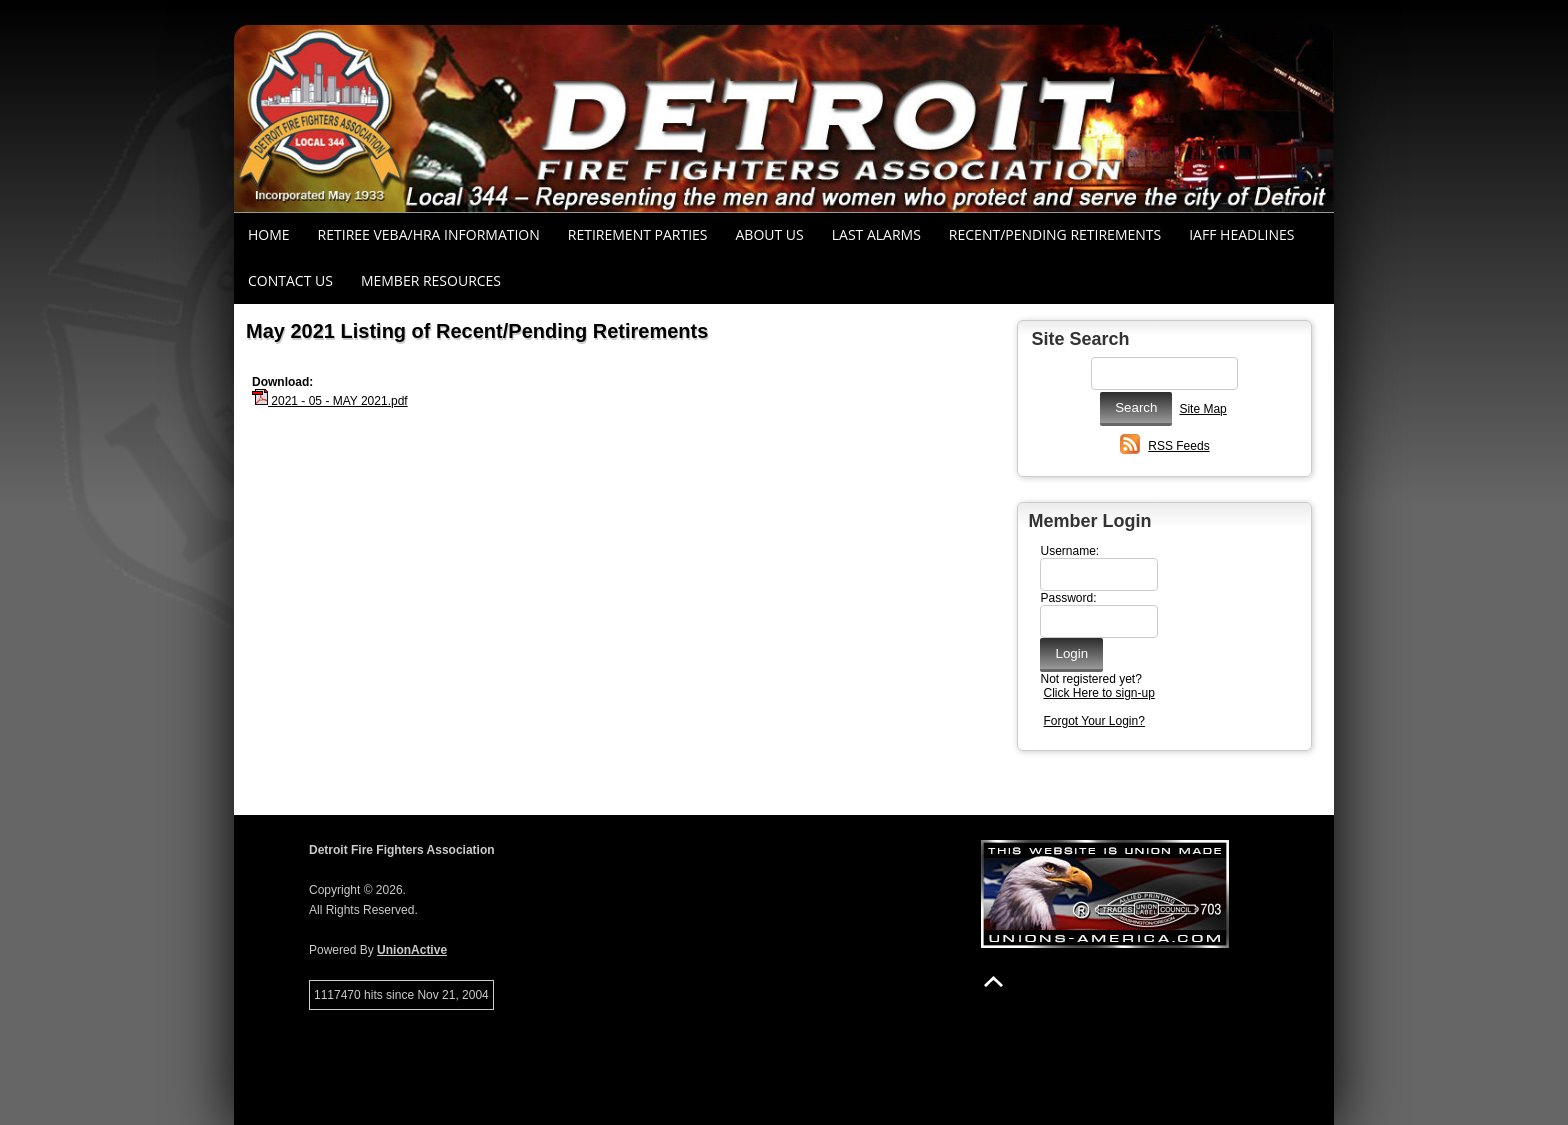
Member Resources (431, 280)
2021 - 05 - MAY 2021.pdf (330, 401)
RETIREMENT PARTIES (638, 234)
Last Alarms (876, 234)
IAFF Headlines (1241, 234)
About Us (770, 234)
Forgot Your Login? (1093, 721)
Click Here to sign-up (1098, 693)
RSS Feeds (1178, 446)
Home (269, 234)
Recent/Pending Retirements (1055, 234)
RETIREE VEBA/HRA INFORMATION (429, 234)
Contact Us (290, 280)
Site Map (1202, 409)
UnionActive (412, 950)
